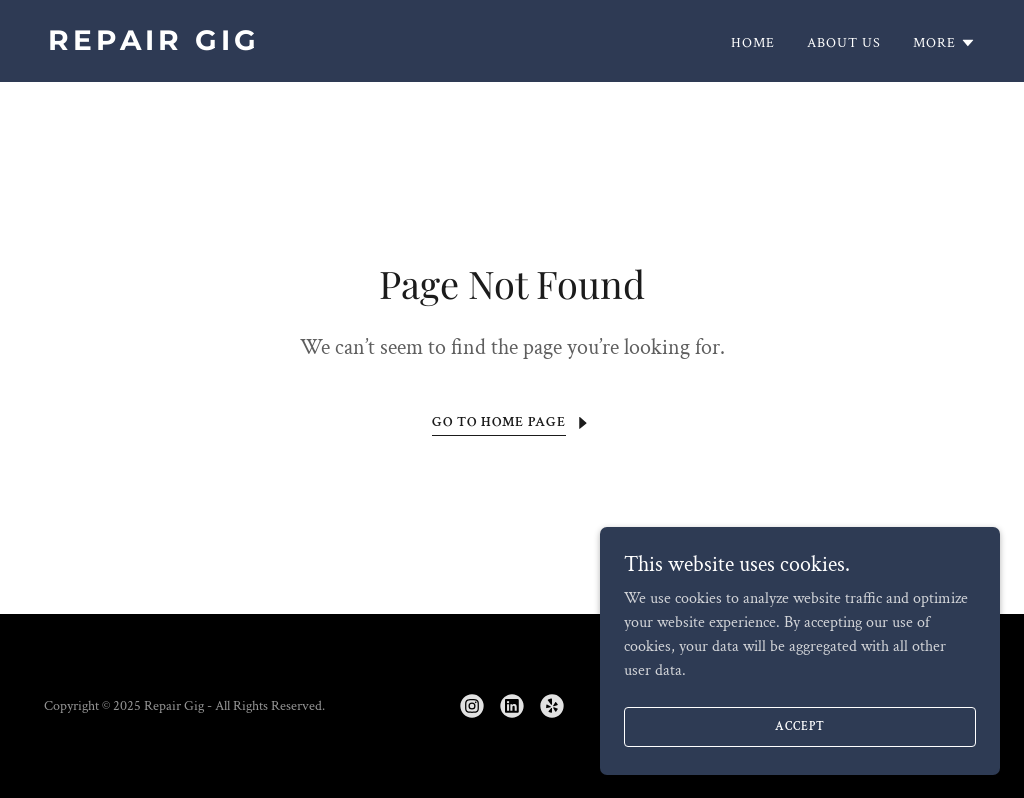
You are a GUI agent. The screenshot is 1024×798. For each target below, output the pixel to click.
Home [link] (753, 43)
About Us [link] (844, 43)
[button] (944, 43)
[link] (272, 45)
